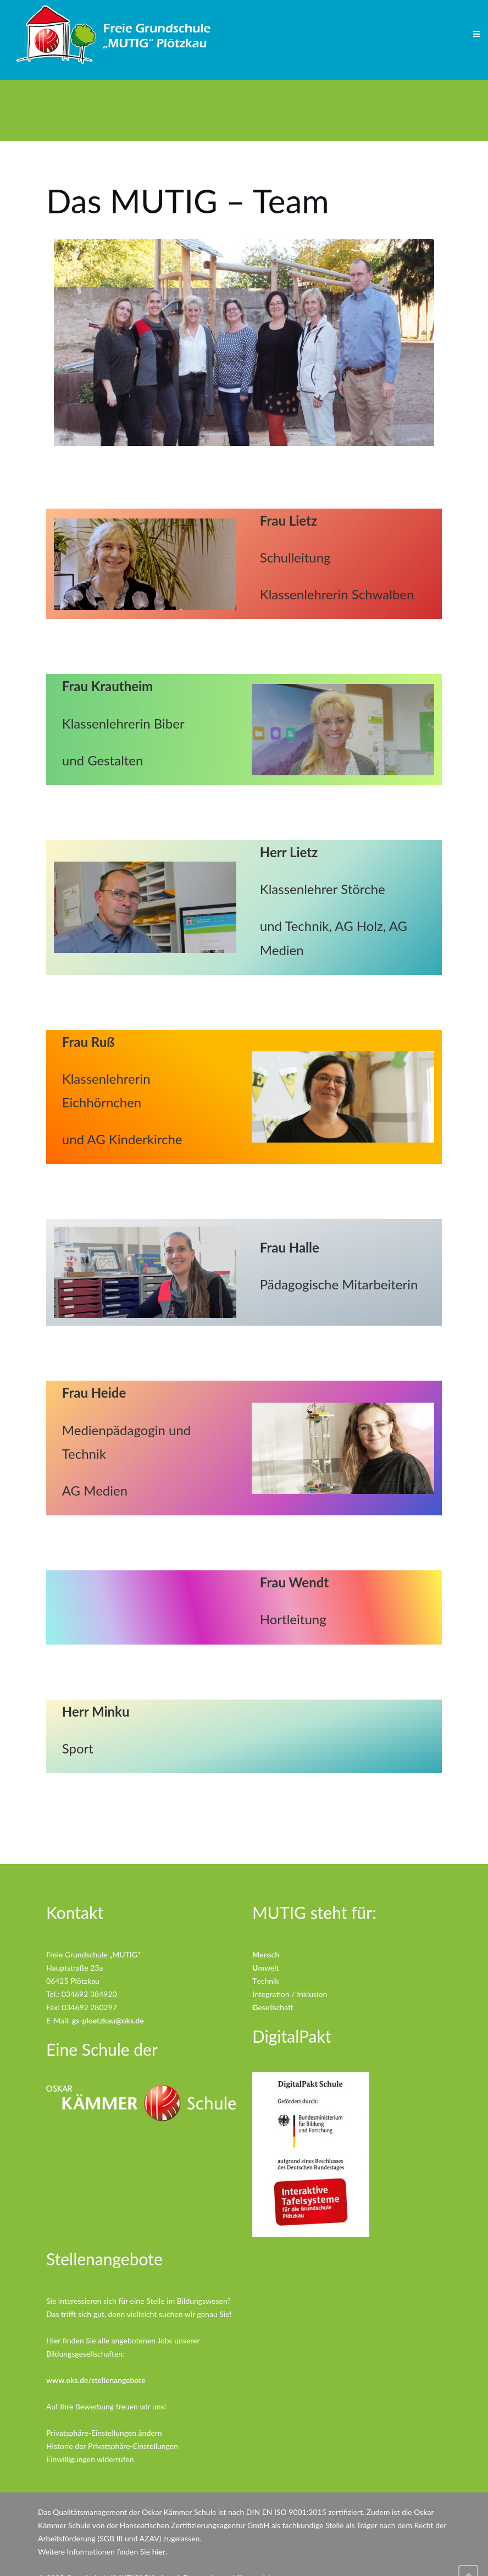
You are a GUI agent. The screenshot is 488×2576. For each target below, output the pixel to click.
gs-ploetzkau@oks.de (108, 2020)
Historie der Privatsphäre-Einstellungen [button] (112, 2446)
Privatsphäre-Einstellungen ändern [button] (104, 2432)
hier (158, 2551)
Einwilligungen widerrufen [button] (90, 2459)
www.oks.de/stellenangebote (96, 2380)
